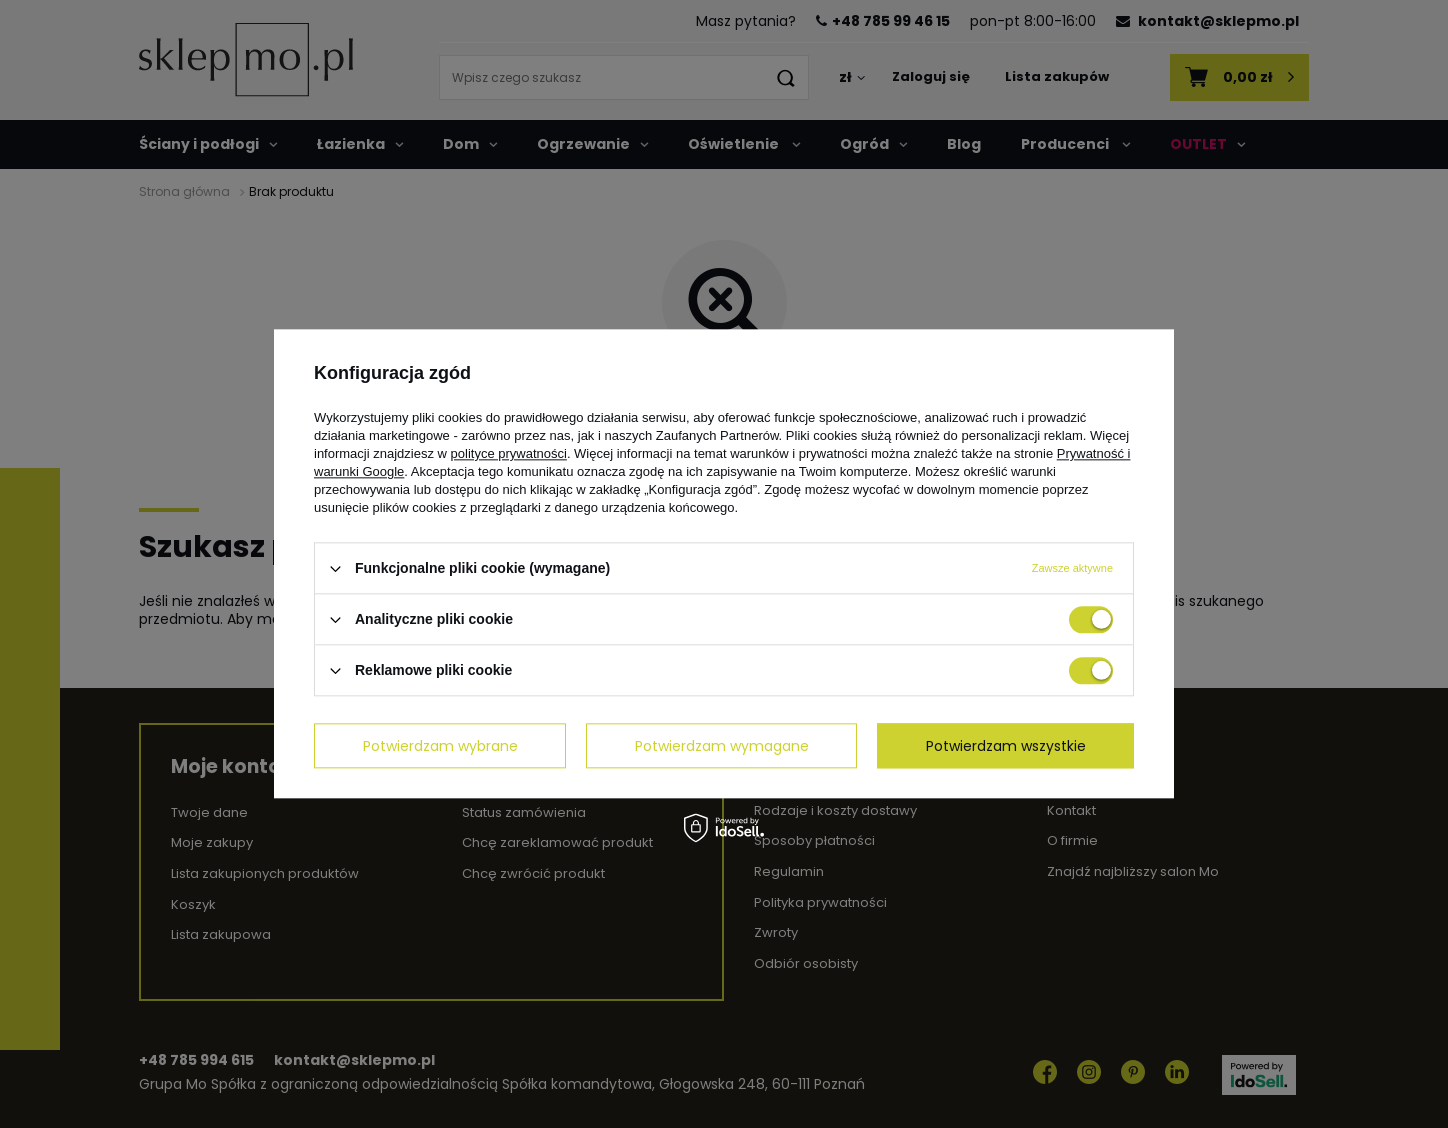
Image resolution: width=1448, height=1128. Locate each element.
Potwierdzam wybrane (440, 746)
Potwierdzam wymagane (722, 746)
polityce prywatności (509, 453)
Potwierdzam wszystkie (1006, 746)
